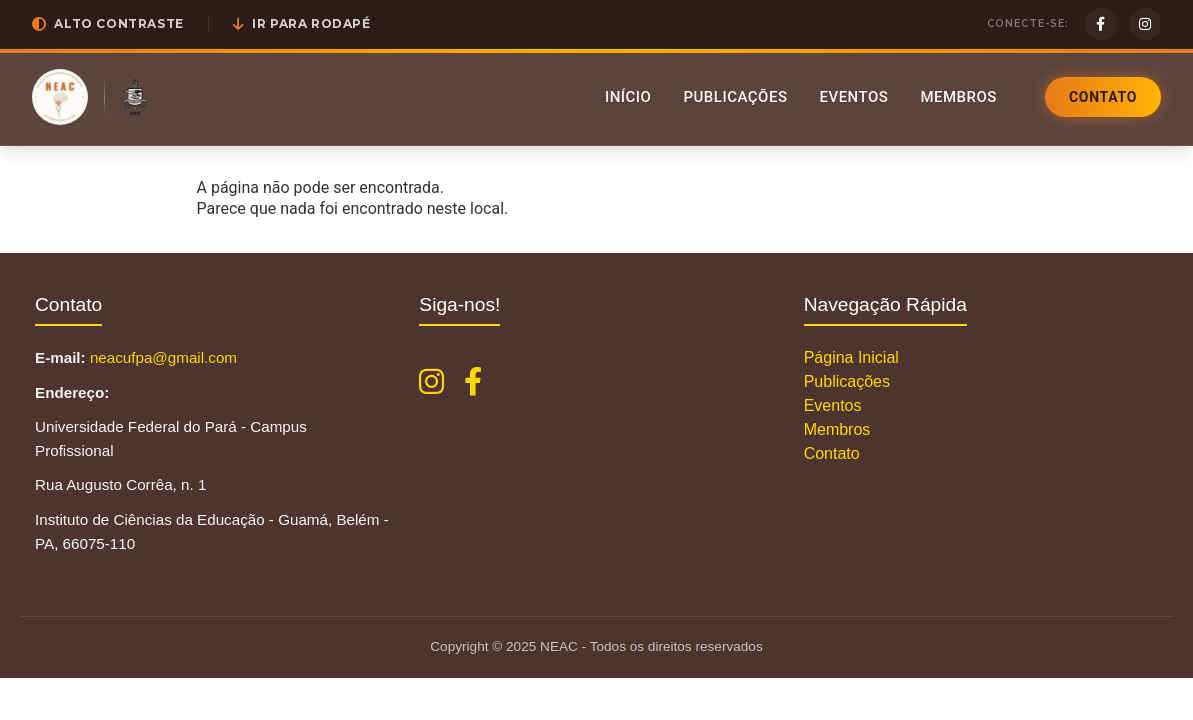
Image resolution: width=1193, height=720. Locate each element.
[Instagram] (1145, 24)
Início (628, 97)
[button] (108, 24)
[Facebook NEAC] (473, 382)
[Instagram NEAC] (431, 382)
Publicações (735, 97)
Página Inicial (851, 357)
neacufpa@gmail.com (163, 357)
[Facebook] (1101, 24)
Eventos (853, 97)
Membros (958, 97)
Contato (1103, 97)
